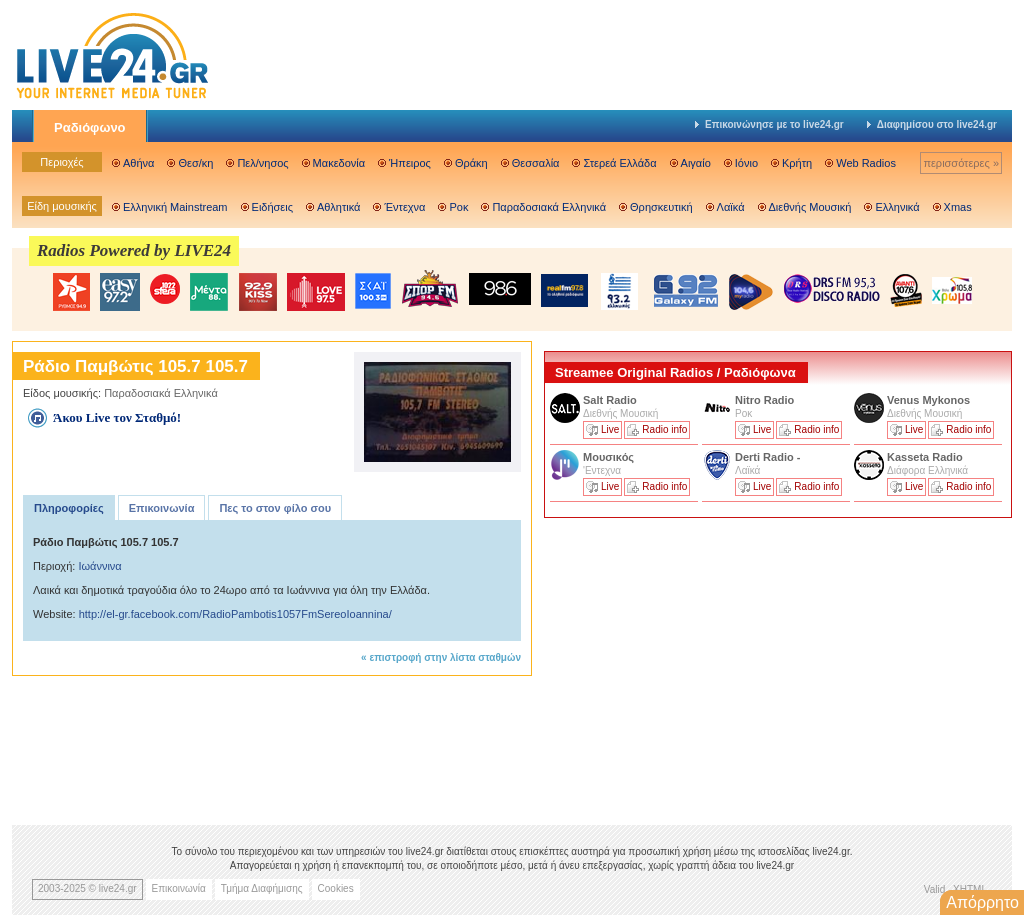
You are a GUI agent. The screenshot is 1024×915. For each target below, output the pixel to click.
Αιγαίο (696, 163)
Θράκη (471, 163)
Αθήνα (138, 163)
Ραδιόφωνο (90, 127)
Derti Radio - (767, 457)
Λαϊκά (731, 207)
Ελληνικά (897, 207)
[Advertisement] (694, 663)
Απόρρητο (982, 902)
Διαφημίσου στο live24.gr (932, 124)
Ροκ (458, 207)
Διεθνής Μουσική (810, 207)
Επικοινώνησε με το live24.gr (769, 124)
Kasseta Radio (926, 457)
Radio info (664, 429)
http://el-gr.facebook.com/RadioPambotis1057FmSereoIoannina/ (235, 614)
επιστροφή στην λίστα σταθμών (445, 657)
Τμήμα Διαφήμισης (262, 888)
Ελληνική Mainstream (175, 207)
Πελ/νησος (262, 163)
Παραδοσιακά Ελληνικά (549, 207)
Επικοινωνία (162, 508)
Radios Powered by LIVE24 (134, 250)
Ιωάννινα (99, 566)
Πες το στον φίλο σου (275, 508)
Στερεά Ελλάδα (619, 163)
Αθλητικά (338, 207)
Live (610, 429)
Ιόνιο (746, 163)
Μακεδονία (339, 163)
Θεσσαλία (536, 163)
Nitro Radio (764, 400)
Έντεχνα (404, 207)
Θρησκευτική (661, 207)
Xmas (958, 207)
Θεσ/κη (195, 163)
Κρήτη (797, 163)
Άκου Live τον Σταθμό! (117, 417)
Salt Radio (611, 400)
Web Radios (866, 163)
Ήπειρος (410, 163)
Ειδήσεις (272, 207)
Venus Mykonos (930, 400)
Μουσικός (608, 457)
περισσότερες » (961, 163)
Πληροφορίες (69, 508)
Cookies (336, 888)
